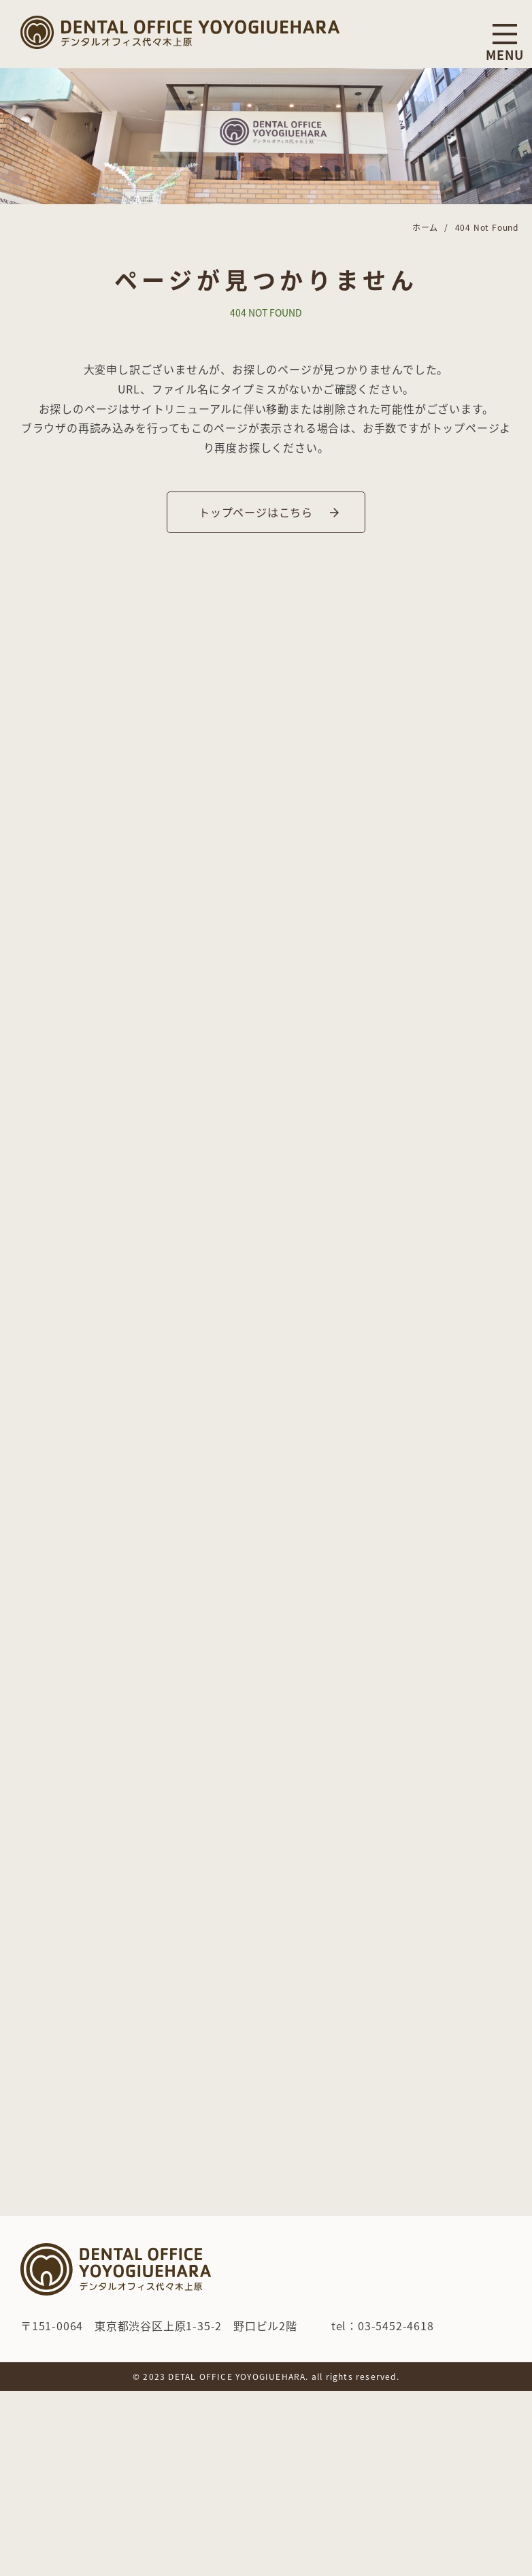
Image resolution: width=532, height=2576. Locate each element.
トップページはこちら (256, 512)
